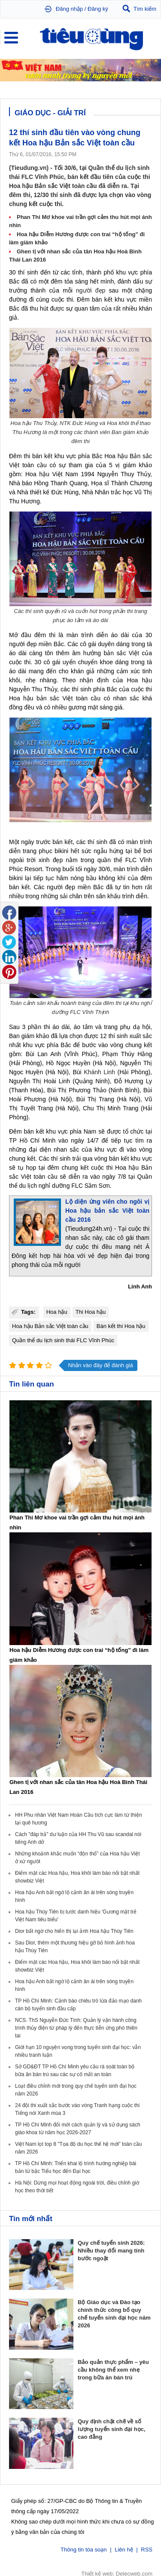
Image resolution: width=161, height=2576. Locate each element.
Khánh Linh (99, 1072)
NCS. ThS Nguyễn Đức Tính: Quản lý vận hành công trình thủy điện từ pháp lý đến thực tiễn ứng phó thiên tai (76, 2028)
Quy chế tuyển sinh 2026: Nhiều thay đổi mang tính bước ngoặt (111, 2251)
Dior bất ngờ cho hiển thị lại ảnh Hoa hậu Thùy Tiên (74, 1931)
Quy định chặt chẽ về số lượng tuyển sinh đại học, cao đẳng (111, 2429)
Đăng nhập (69, 9)
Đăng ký (98, 9)
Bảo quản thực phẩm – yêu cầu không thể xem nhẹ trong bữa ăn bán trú (113, 2370)
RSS (146, 2548)
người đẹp (90, 290)
